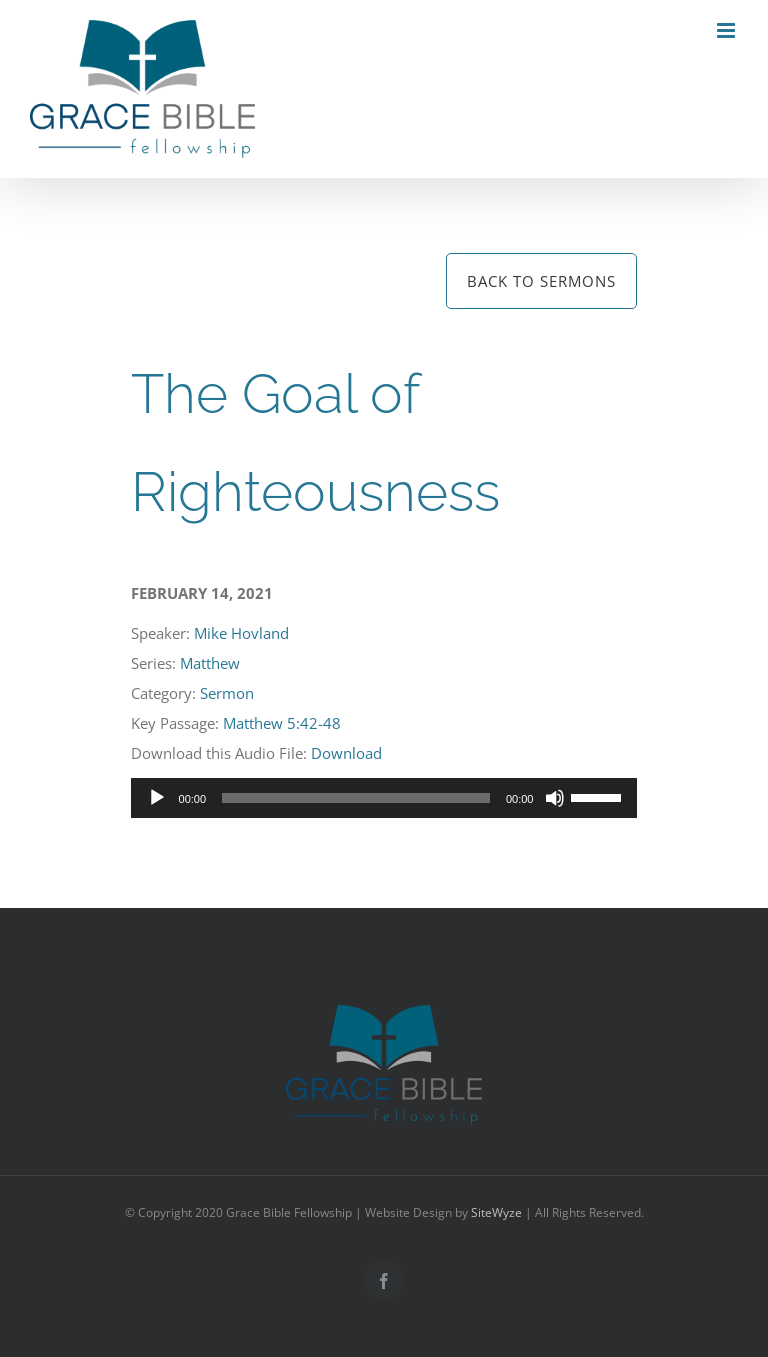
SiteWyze (496, 1212)
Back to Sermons (541, 281)
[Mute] (555, 798)
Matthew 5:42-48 (282, 723)
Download (346, 753)
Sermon (227, 693)
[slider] (356, 798)
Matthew (210, 663)
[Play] (157, 798)
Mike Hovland (241, 633)
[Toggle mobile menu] (727, 30)
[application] (384, 798)
